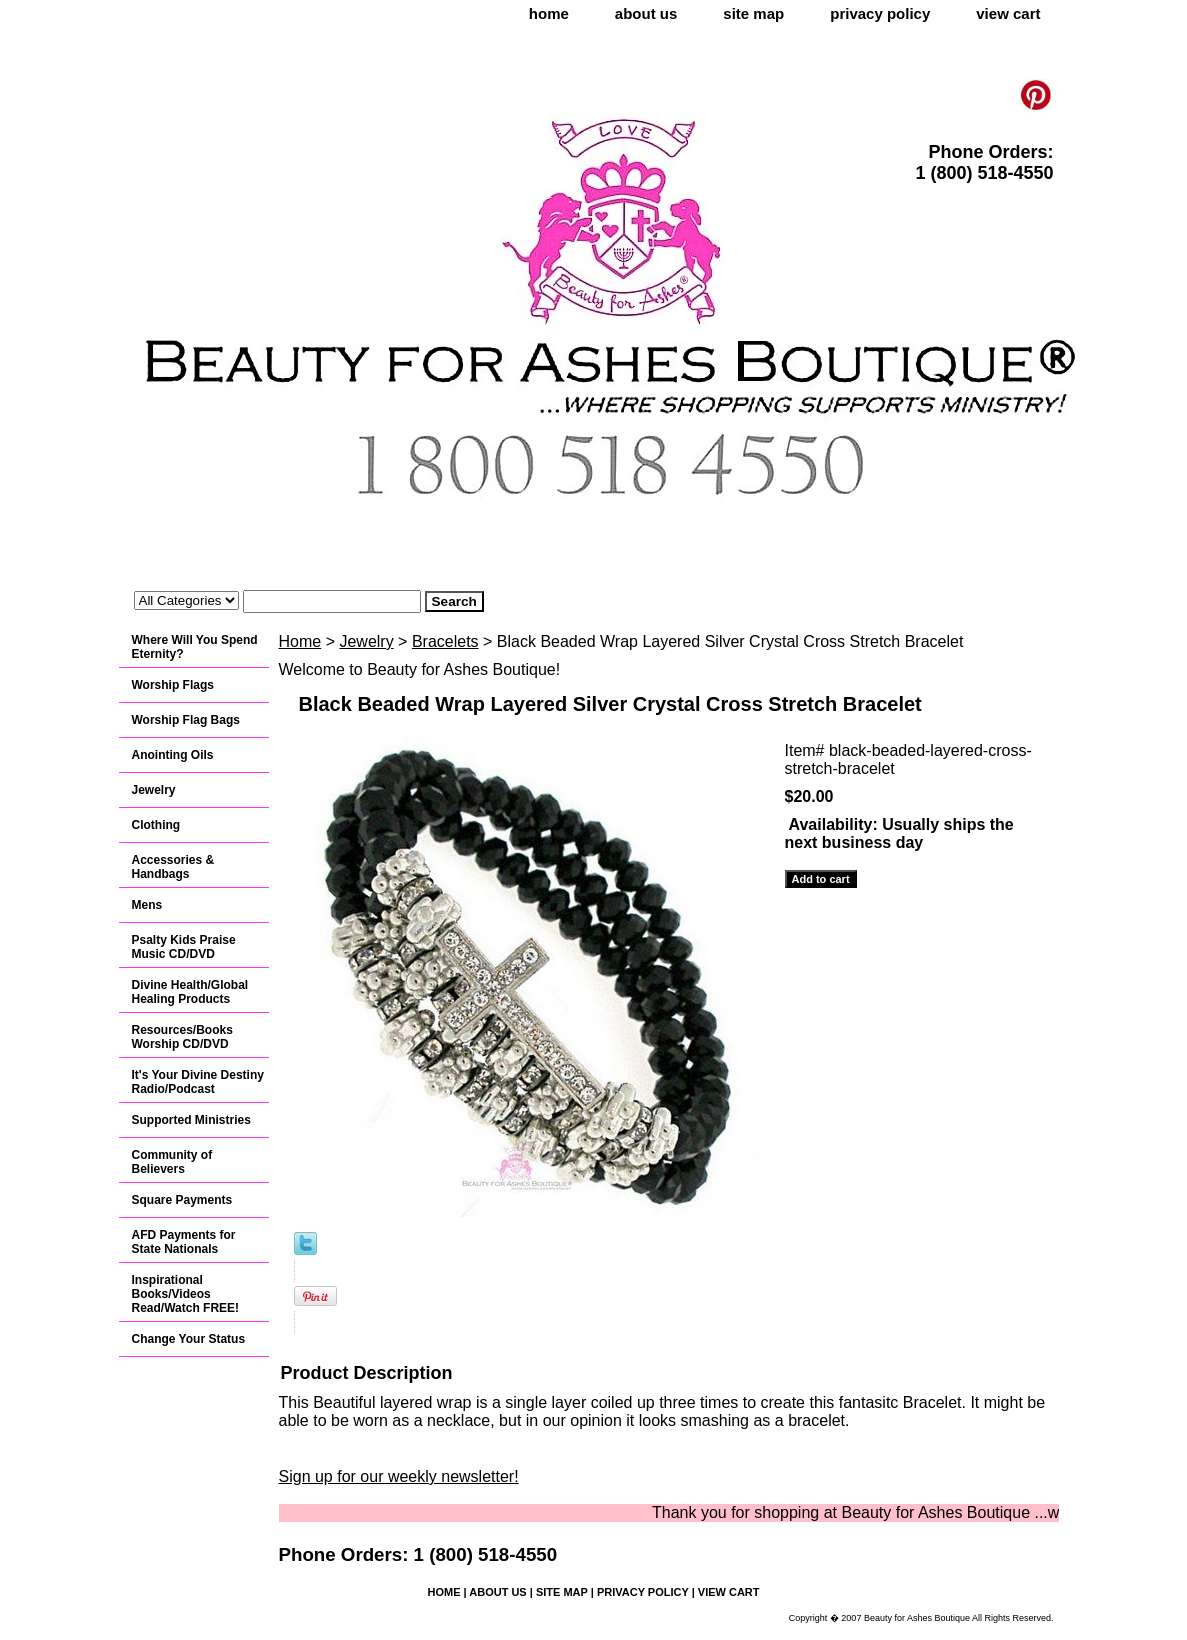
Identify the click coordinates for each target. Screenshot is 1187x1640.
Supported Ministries (191, 1120)
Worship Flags (173, 685)
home (549, 13)
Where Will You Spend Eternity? (195, 647)
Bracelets (445, 641)
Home (300, 641)
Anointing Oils (173, 755)
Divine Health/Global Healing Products (190, 992)
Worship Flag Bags (186, 720)
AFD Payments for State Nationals (184, 1242)
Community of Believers (172, 1162)
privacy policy (880, 13)
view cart (1008, 13)
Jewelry (366, 641)
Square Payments (182, 1200)
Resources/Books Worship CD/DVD (182, 1037)
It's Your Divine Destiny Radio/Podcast (198, 1082)
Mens (147, 905)
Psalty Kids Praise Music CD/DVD (184, 947)
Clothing (156, 825)
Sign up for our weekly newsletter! (399, 1476)
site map (753, 13)
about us (646, 13)
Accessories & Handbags (173, 867)
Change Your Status (189, 1339)
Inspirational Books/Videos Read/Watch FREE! (186, 1294)
